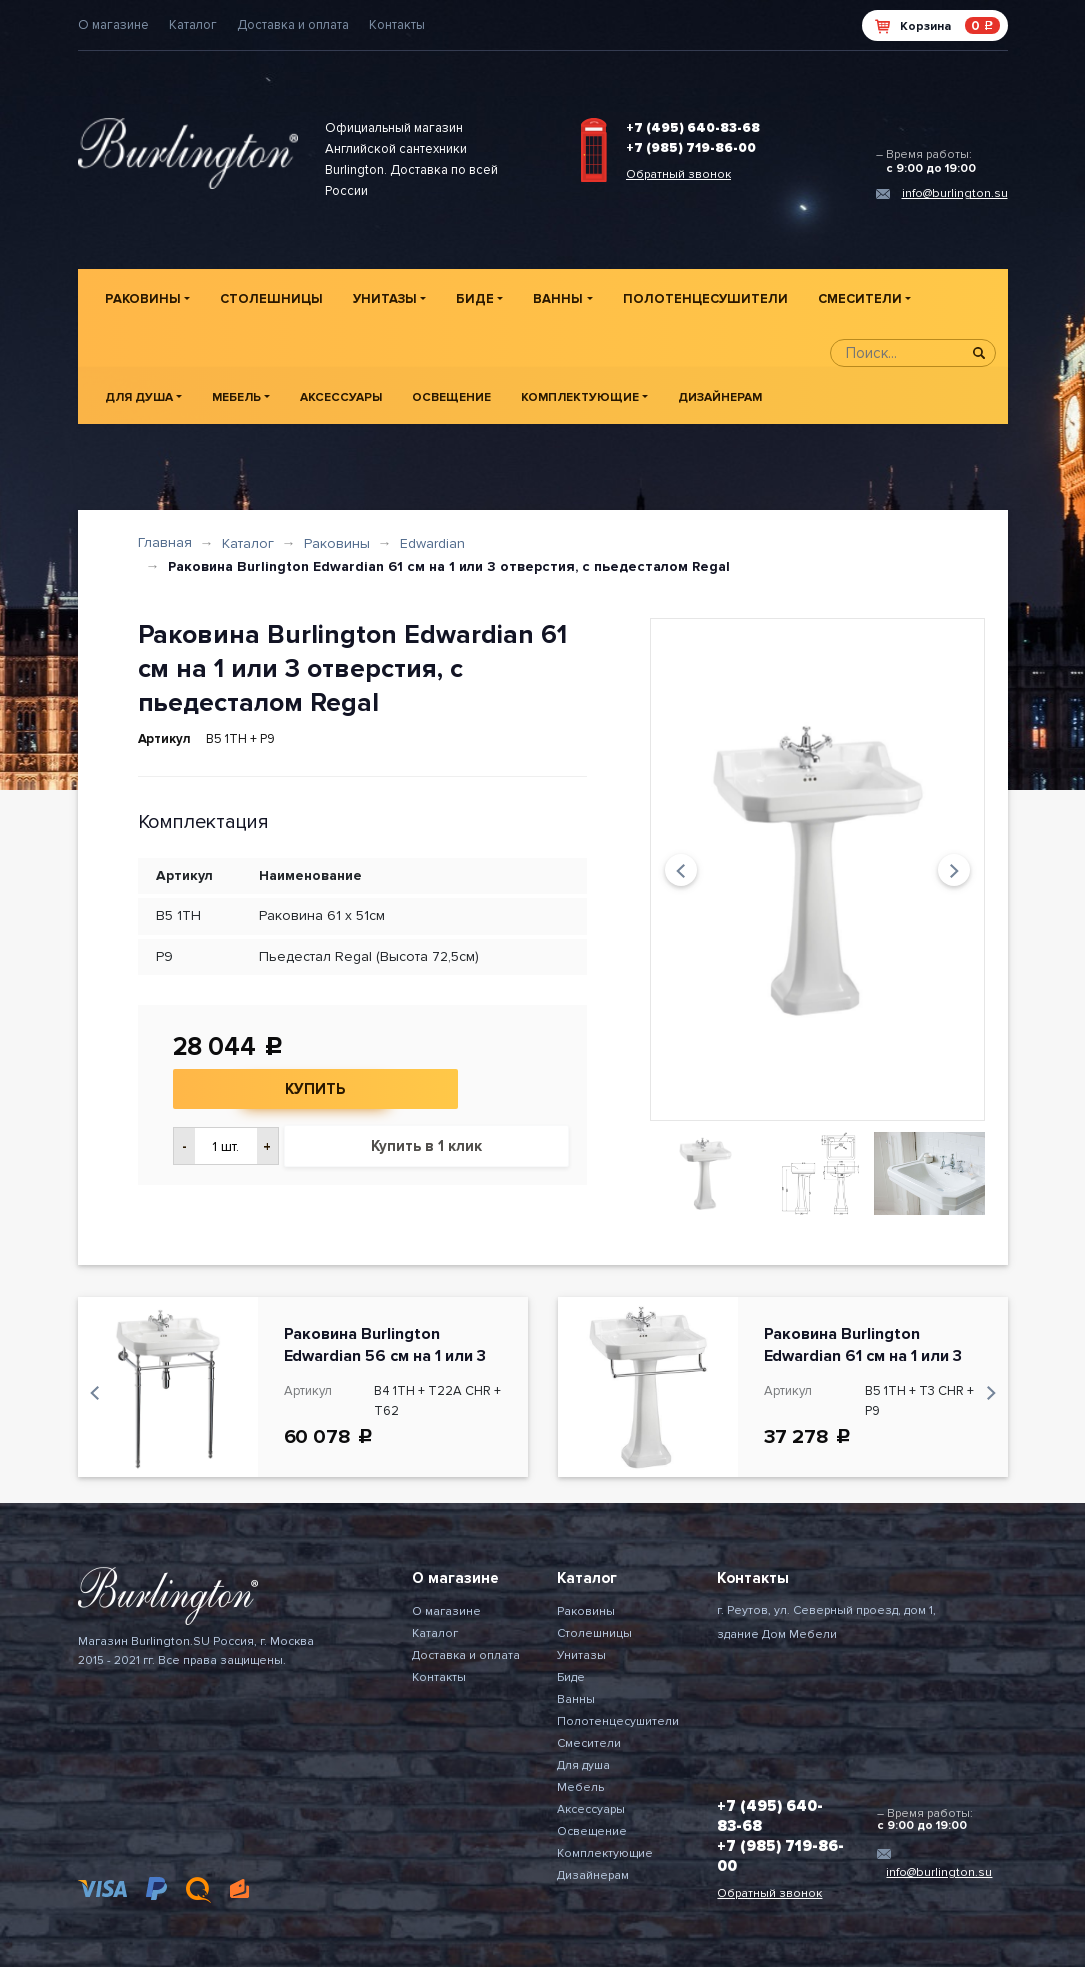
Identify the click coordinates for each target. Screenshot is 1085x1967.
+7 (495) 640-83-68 (693, 128)
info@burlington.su (955, 193)
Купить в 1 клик (426, 1146)
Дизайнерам (720, 397)
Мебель (236, 397)
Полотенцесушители (705, 299)
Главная (165, 542)
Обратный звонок (678, 174)
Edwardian (432, 543)
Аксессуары (341, 397)
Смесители (860, 299)
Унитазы (385, 299)
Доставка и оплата (293, 25)
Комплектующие (580, 397)
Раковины (143, 299)
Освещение (451, 397)
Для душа (139, 397)
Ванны (558, 299)
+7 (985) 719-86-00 (691, 148)
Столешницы (271, 299)
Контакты (397, 25)
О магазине (113, 25)
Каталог (193, 25)
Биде (475, 299)
